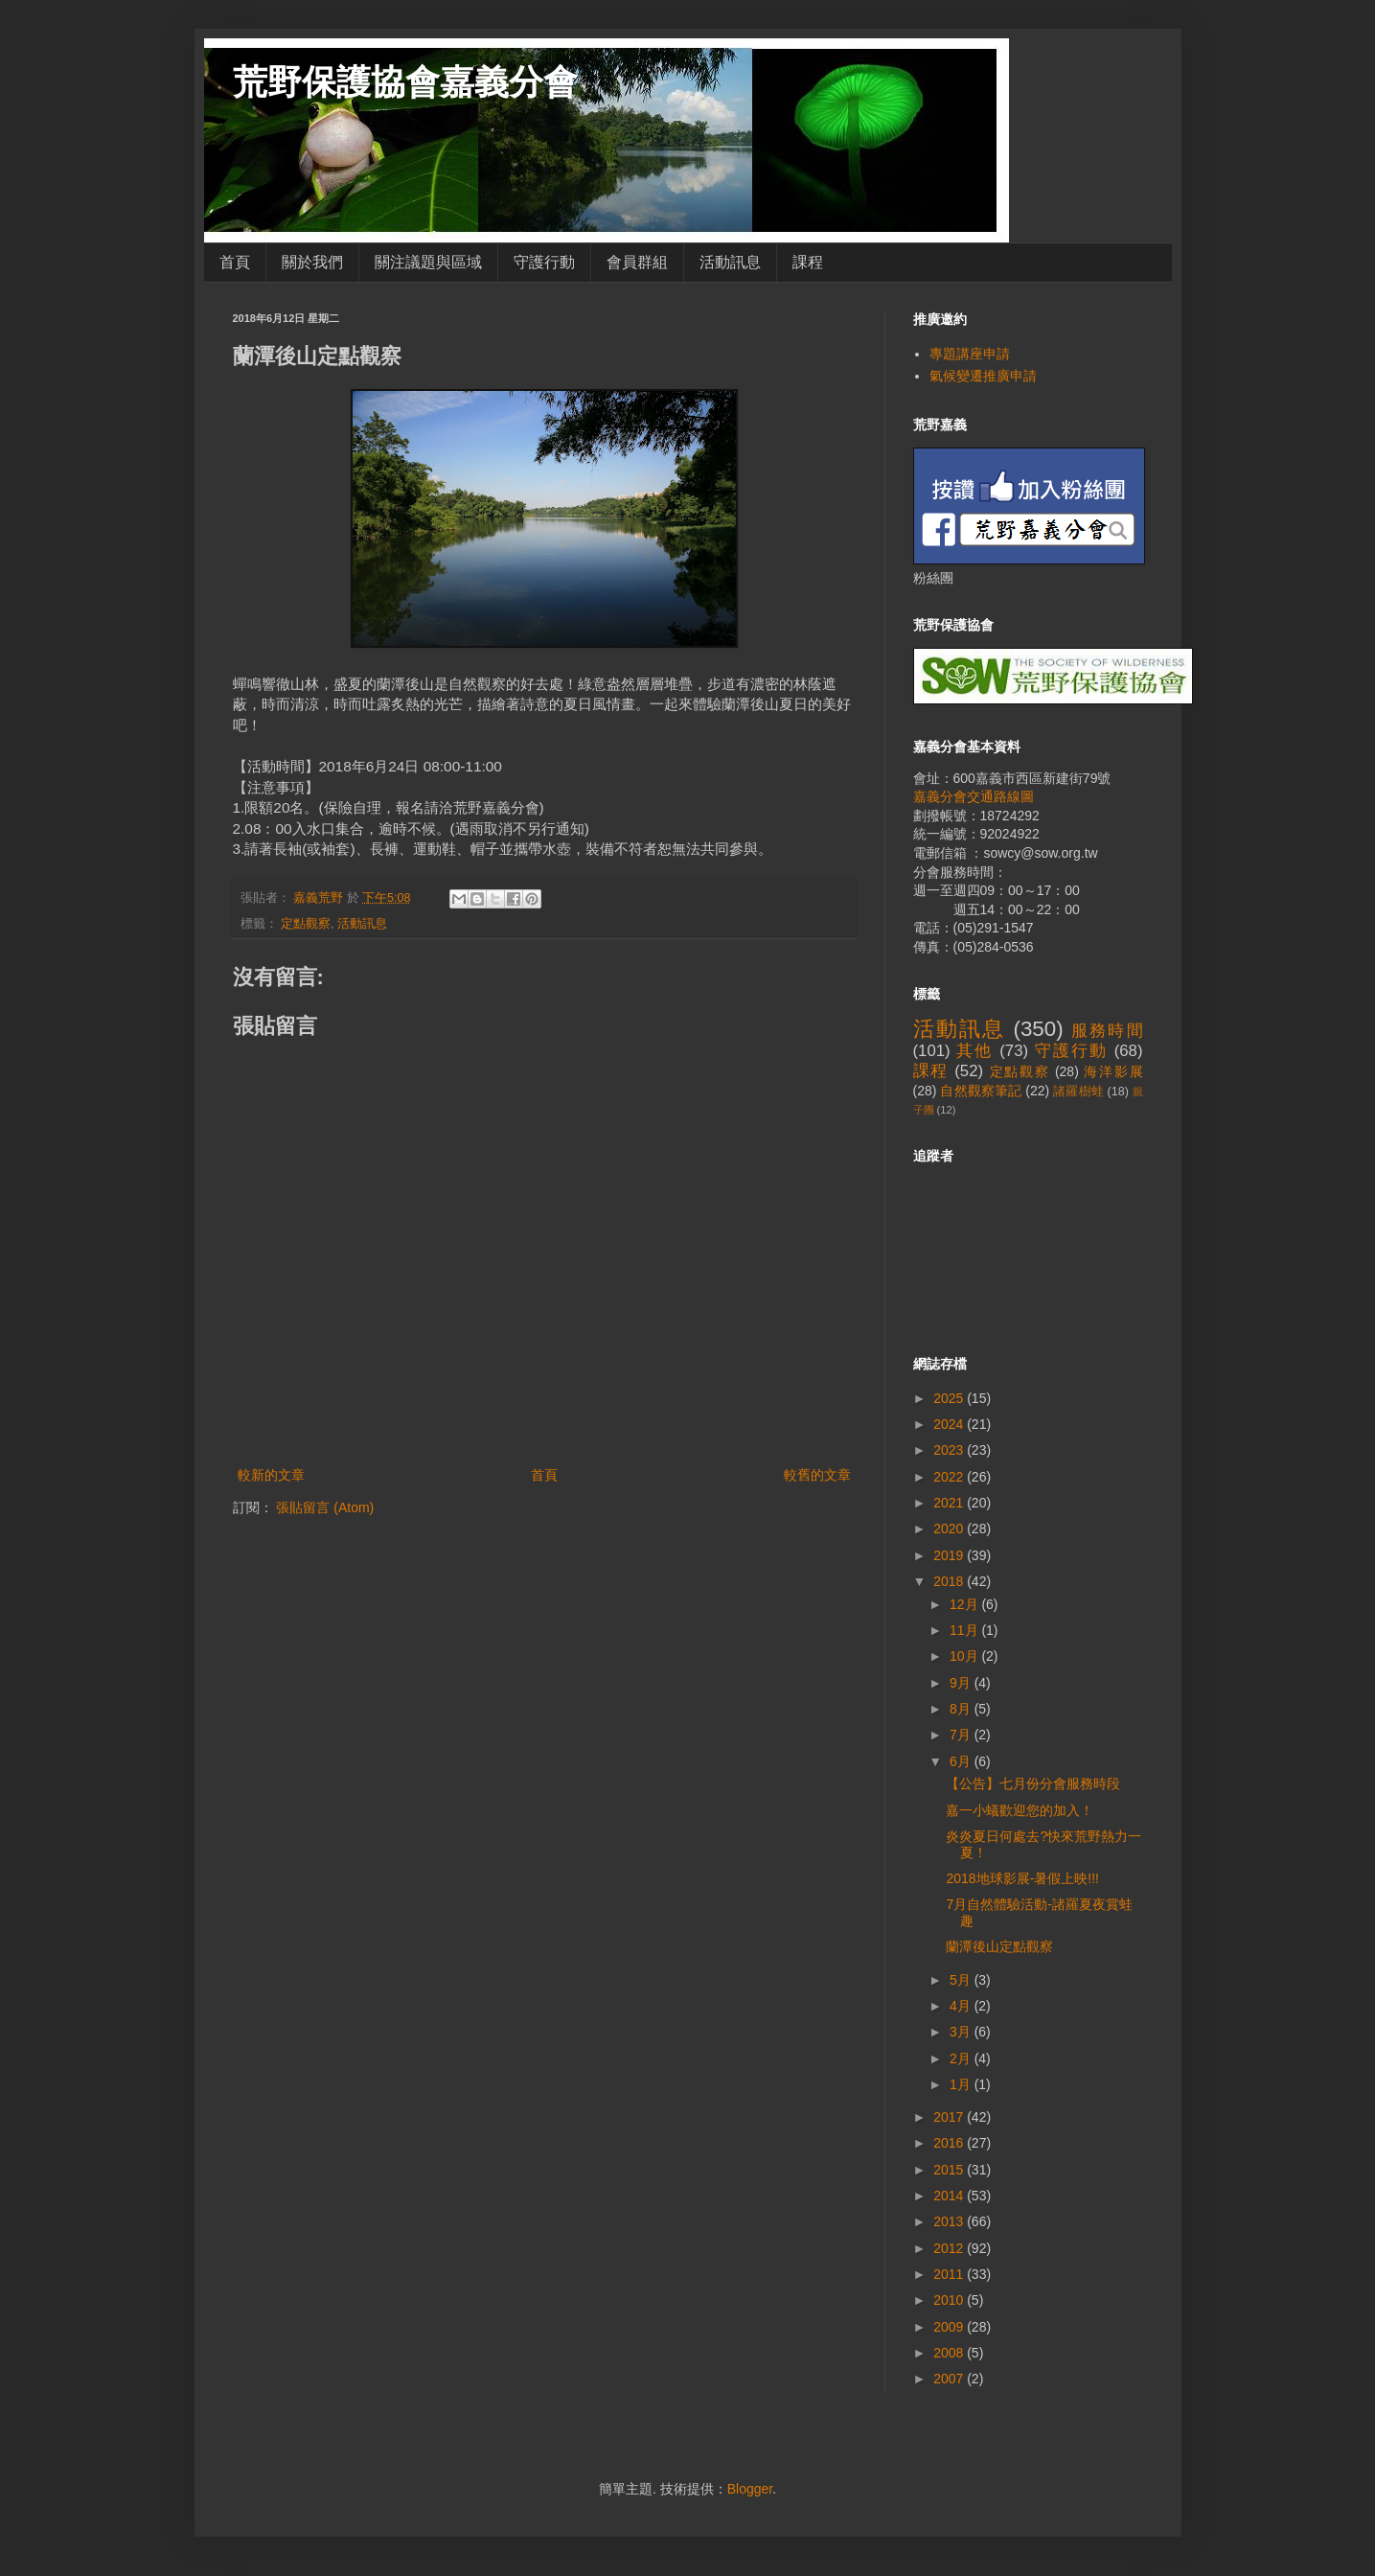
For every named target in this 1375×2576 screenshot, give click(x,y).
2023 (950, 1450)
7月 (962, 1734)
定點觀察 (306, 924)
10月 (965, 1656)
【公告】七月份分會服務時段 (1033, 1783)
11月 (965, 1630)
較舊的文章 (817, 1475)
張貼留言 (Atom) (325, 1507)
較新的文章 (271, 1475)
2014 (950, 2195)
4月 (962, 2005)
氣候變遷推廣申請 (983, 375)
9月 (962, 1682)
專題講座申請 (969, 353)
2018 (950, 1581)
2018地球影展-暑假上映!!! (1022, 1878)
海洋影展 (1113, 1071)
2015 (950, 2169)
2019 (950, 1555)
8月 (962, 1708)
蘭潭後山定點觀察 (999, 1946)
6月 (962, 1761)
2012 (950, 2248)
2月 (962, 2058)
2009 (950, 2326)
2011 (950, 2274)
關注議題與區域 (428, 262)
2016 (950, 2142)
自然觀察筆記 (980, 1090)
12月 (965, 1604)
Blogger (749, 2488)
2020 (950, 1528)
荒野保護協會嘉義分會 (405, 82)
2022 (950, 1476)
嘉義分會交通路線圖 (973, 796)
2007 (950, 2378)
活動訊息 (730, 262)
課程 (807, 262)
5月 (962, 1980)
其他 (974, 1051)
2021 (950, 1502)
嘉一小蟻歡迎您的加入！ (1019, 1810)
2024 (950, 1424)
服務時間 (1106, 1031)
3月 (962, 2031)
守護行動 (544, 262)
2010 (950, 2300)
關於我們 (312, 262)
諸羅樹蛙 (1078, 1091)
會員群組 (637, 262)
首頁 (234, 262)
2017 (950, 2117)
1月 (962, 2084)
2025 (950, 1398)
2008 (950, 2352)
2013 (950, 2221)
